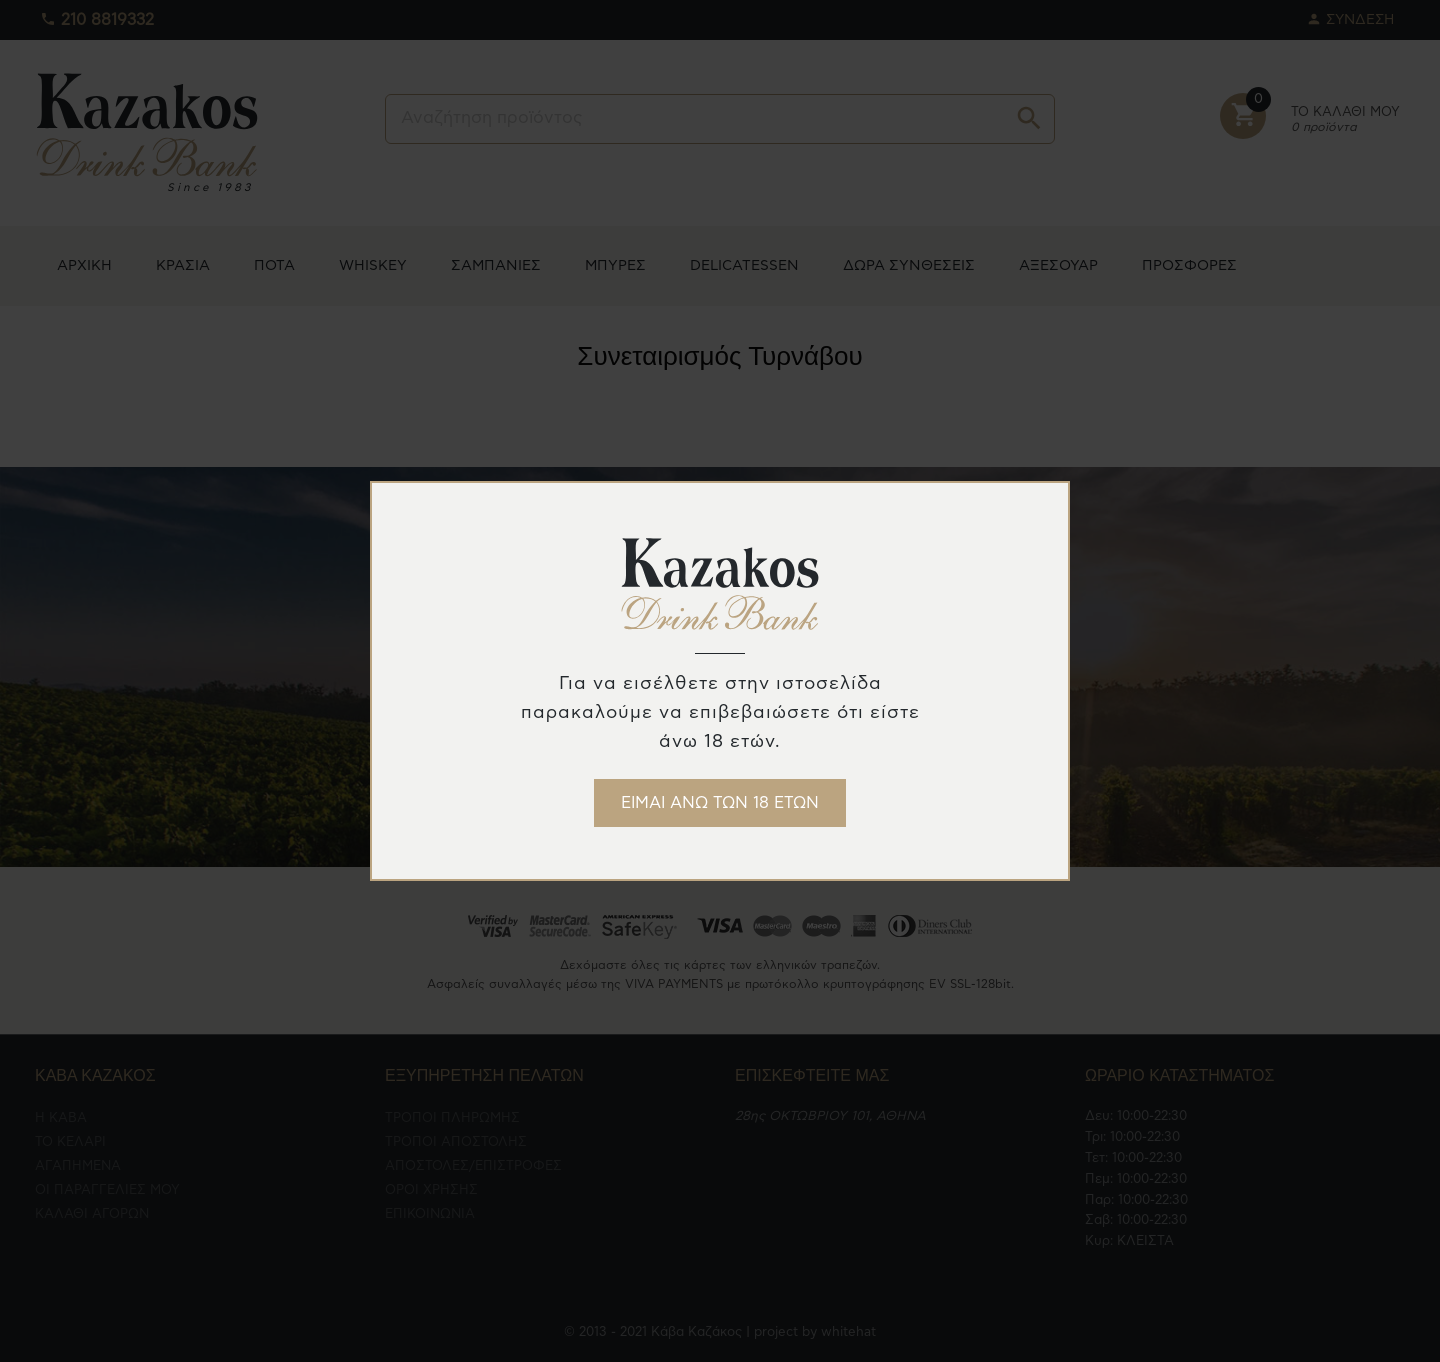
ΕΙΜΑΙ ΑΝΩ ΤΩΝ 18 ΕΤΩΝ (720, 803)
